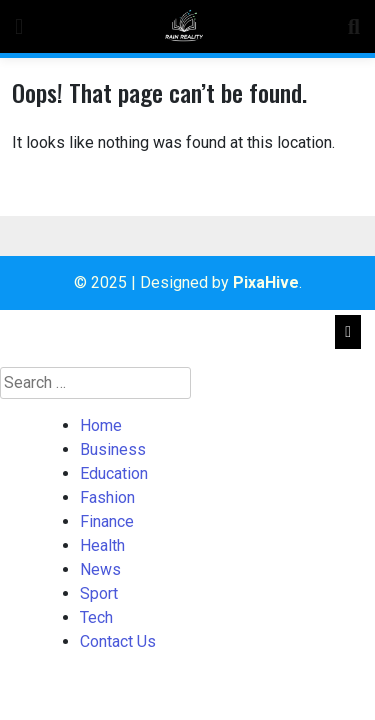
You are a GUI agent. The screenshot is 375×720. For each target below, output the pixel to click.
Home (101, 425)
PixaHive (266, 282)
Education (114, 473)
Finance (107, 521)
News (100, 569)
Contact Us (118, 641)
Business (113, 449)
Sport (99, 593)
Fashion (107, 497)
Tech (96, 617)
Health (102, 545)
